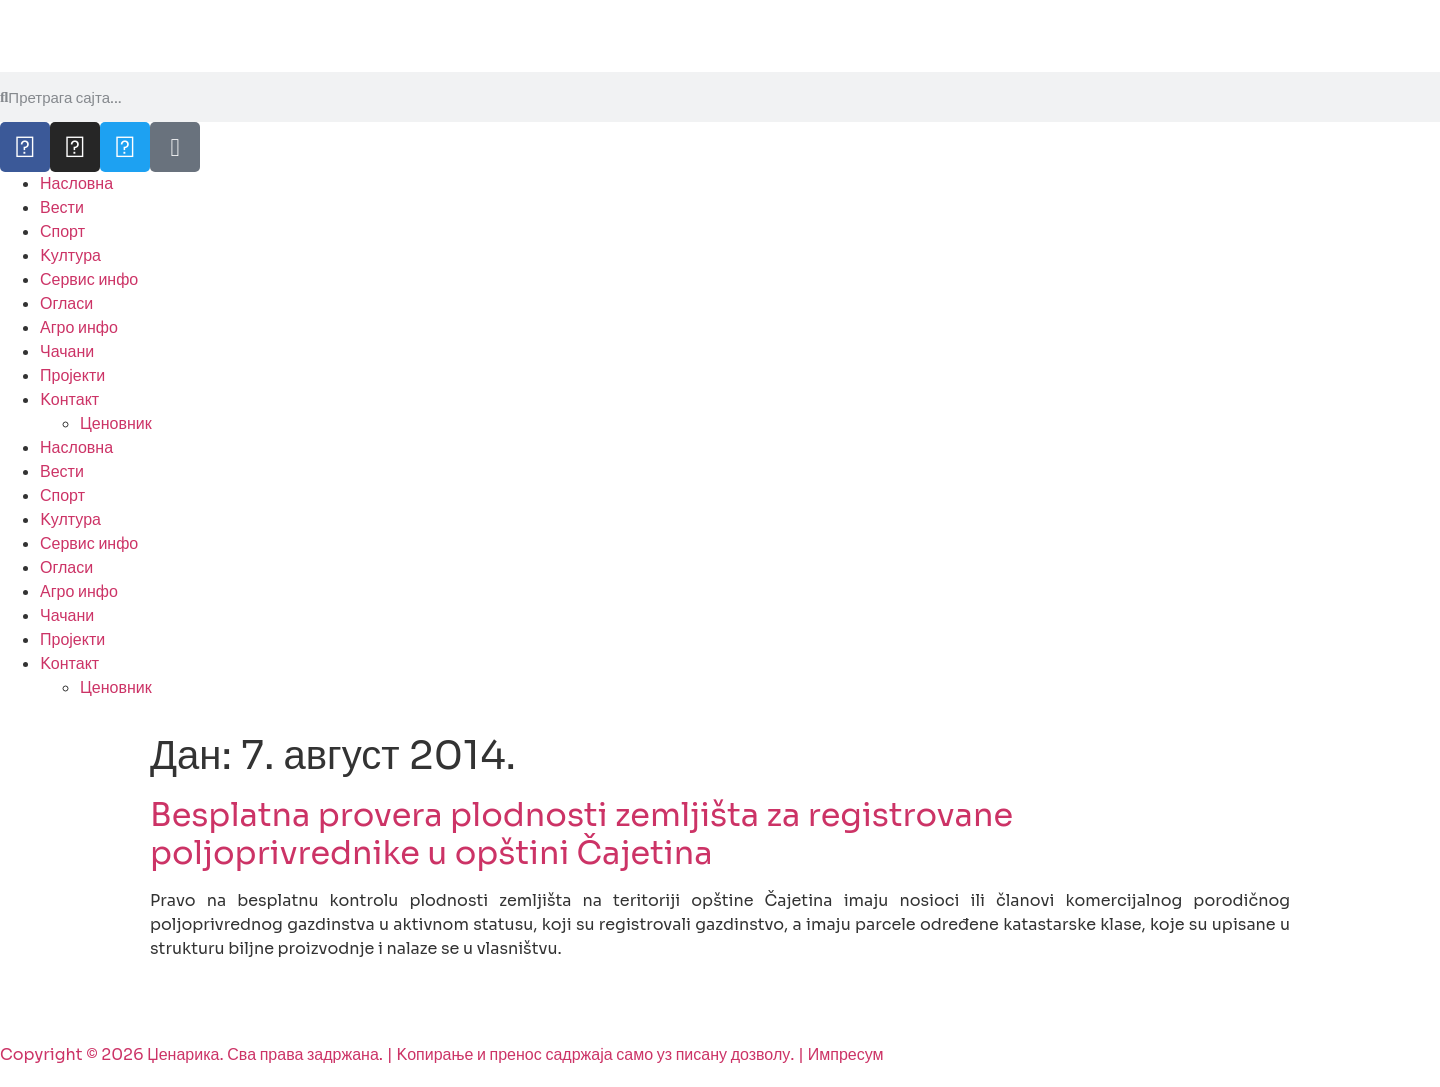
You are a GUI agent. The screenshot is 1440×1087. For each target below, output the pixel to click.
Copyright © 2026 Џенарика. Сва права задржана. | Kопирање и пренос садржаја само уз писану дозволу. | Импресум (442, 1054)
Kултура (70, 255)
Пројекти (72, 375)
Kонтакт (69, 399)
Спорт (62, 231)
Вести (62, 207)
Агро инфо (79, 327)
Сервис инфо (89, 279)
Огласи (66, 303)
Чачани (67, 351)
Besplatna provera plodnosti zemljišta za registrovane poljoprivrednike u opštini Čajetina (581, 834)
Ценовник (116, 423)
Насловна (76, 183)
